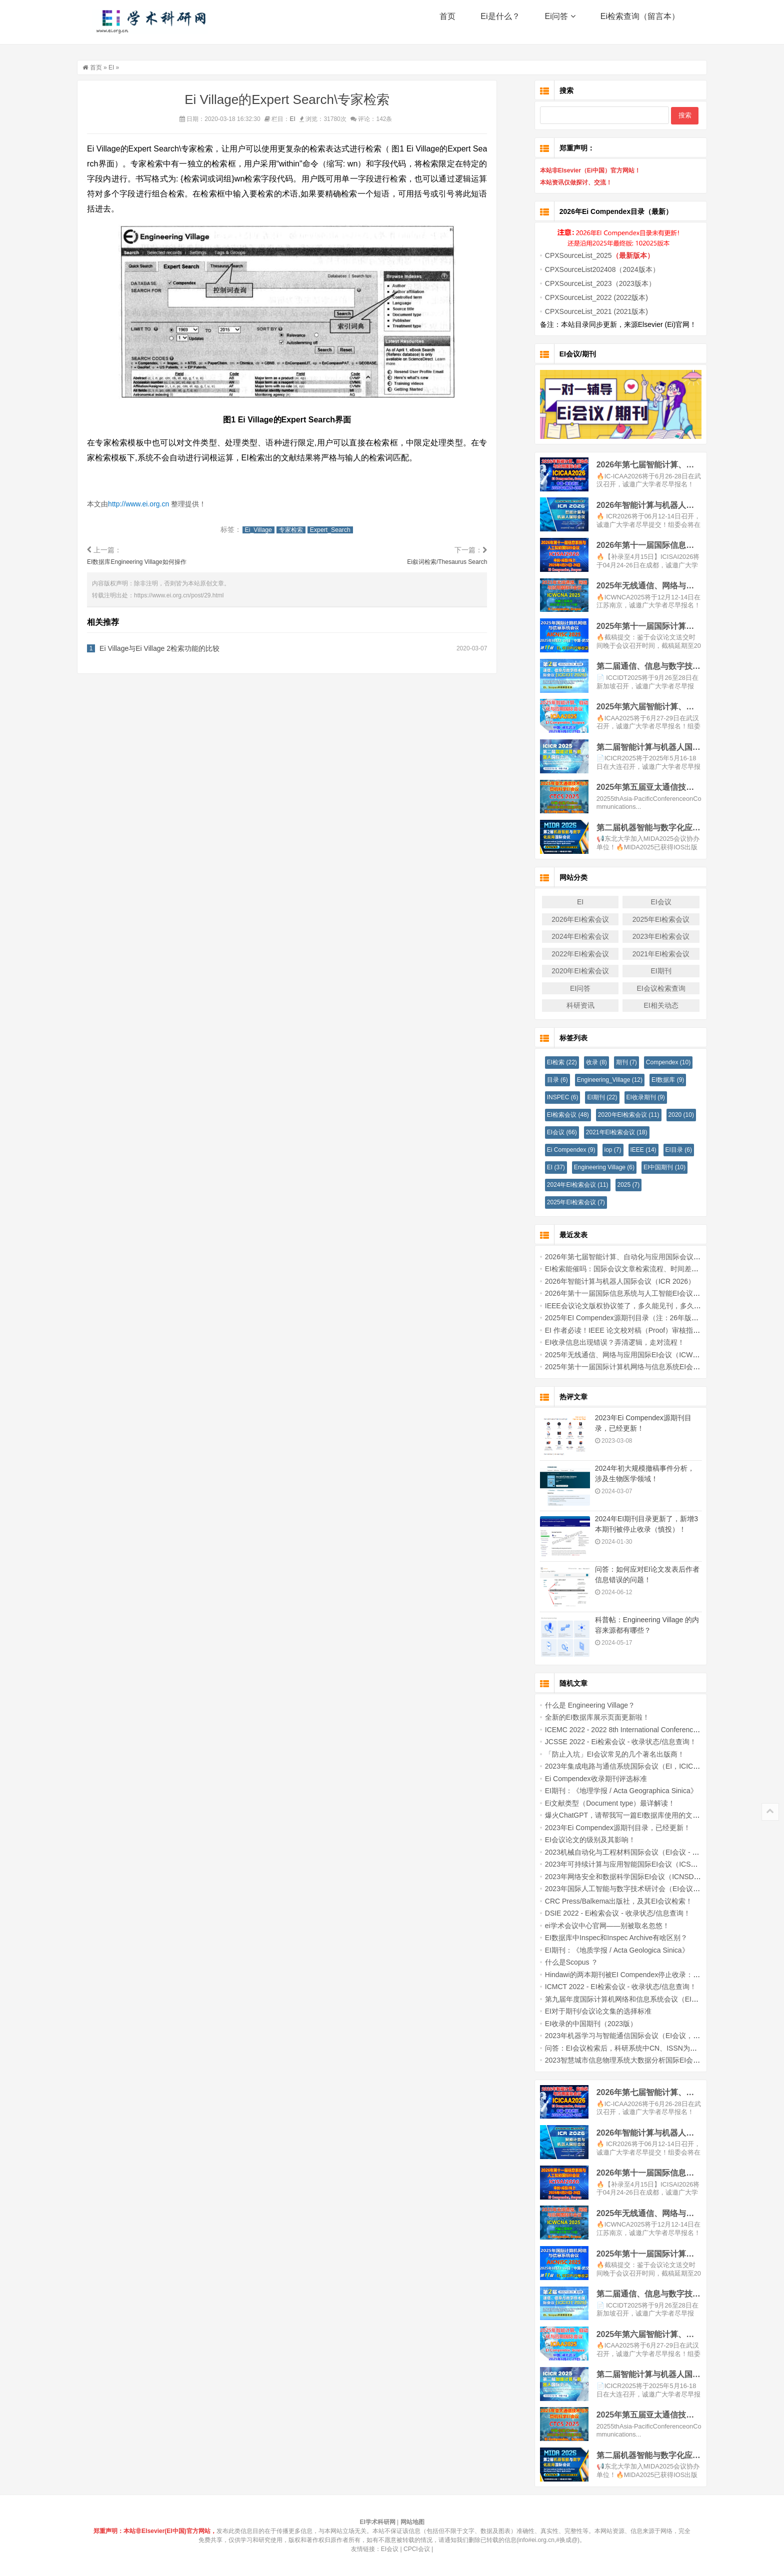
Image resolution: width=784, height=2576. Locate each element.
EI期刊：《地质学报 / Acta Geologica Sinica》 (602, 1950)
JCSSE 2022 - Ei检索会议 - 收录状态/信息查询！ (606, 1742)
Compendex (653, 1062)
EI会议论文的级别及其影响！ (575, 1840)
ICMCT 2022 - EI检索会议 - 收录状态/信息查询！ (606, 1987)
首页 (448, 24)
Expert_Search (345, 530)
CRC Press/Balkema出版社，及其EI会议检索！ (604, 1901)
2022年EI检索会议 (565, 954)
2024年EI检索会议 (565, 936)
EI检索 (547, 1062)
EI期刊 (646, 971)
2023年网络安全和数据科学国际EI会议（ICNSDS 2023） (619, 1877)
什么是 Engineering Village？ (575, 1705)
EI (126, 67)
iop (598, 1149)
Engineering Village (589, 1167)
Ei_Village (273, 530)
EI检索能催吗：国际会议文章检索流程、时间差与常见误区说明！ (631, 1269)
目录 (542, 1079)
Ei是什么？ (500, 24)
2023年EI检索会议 (646, 936)
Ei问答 (560, 24)
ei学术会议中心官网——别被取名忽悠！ (592, 1926)
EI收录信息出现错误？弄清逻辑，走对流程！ (600, 1342)
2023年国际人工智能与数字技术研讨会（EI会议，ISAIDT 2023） (631, 1889)
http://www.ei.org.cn (154, 504)
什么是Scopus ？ (557, 1962)
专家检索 (306, 530)
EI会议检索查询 (646, 988)
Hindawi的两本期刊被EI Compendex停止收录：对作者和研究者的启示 (639, 1975)
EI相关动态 (646, 1005)
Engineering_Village (595, 1079)
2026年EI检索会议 (565, 919)
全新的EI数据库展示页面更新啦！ (582, 1717)
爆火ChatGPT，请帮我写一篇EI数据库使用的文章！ (611, 1815)
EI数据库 (652, 1079)
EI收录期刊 (631, 1097)
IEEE (629, 1149)
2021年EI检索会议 (646, 954)
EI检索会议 (553, 1114)
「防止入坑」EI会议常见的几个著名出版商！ (600, 1754)
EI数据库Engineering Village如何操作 (152, 562)
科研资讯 (566, 1005)
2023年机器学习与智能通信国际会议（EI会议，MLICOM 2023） (630, 2036)
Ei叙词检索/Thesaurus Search (462, 562)
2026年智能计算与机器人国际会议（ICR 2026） (605, 1281)
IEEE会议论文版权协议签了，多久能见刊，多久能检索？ (618, 1306)
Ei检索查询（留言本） (640, 24)
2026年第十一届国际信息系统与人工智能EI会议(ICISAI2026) (624, 1293)
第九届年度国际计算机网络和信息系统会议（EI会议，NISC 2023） (634, 1999)
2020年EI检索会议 (565, 971)
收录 (581, 1062)
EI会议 (646, 902)
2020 (666, 1114)
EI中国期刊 (649, 1167)
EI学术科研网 (154, 25)
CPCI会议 (417, 2549)
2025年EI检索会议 (646, 919)
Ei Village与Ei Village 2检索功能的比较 (175, 649)
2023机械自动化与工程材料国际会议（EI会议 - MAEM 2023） (626, 1852)
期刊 (611, 1062)
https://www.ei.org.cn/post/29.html (194, 595)
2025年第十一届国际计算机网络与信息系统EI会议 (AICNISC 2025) (634, 1367)
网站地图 (412, 2522)
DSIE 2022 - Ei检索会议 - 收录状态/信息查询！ (603, 1913)
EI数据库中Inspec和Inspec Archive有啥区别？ (601, 1938)
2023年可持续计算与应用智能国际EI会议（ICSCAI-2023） (621, 1864)
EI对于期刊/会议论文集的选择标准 (583, 2011)
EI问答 (565, 988)
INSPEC (548, 1097)
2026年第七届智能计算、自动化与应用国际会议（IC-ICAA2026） (632, 1257)
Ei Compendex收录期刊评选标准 (581, 1779)
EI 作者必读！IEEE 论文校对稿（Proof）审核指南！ (611, 1330)
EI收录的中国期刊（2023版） (576, 2024)
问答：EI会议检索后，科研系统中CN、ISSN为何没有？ (616, 2048)
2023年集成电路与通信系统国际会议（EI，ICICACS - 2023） (626, 1766)
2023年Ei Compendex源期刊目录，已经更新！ (603, 1828)
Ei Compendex (556, 1149)
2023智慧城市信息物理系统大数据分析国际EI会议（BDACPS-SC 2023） (644, 2060)
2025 (613, 1184)
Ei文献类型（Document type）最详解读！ (595, 1803)
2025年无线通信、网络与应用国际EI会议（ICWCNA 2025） (623, 1355)
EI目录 (663, 1149)
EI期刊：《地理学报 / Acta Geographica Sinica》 (606, 1791)
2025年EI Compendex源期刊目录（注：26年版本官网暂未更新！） (635, 1318)
